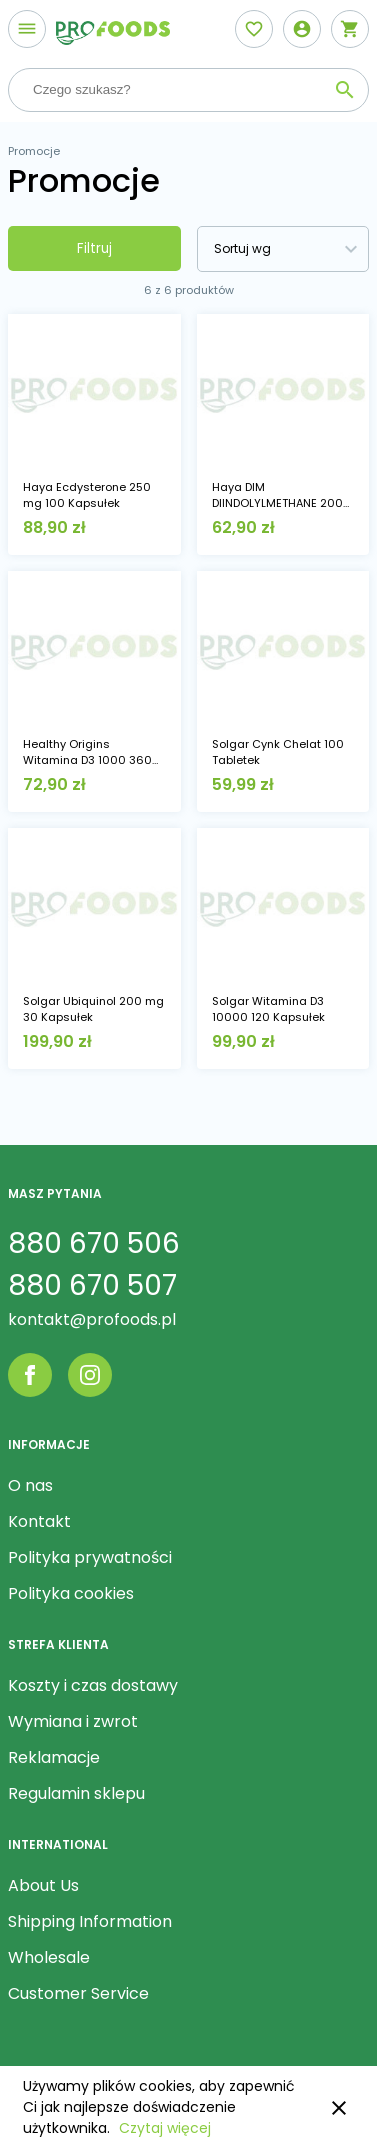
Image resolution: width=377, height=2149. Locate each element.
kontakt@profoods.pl (92, 1319)
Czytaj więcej (165, 2128)
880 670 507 (92, 1285)
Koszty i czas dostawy (93, 1685)
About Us (43, 1885)
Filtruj (94, 248)
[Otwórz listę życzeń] (254, 29)
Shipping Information (90, 1921)
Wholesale (49, 1957)
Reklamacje (54, 1757)
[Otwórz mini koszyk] (350, 29)
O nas (30, 1485)
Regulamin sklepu (76, 1793)
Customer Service (78, 1993)
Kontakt (39, 1521)
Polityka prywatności (90, 1557)
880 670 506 (94, 1243)
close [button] (339, 2108)
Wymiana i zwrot (73, 1721)
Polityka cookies (71, 1593)
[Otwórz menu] (27, 29)
